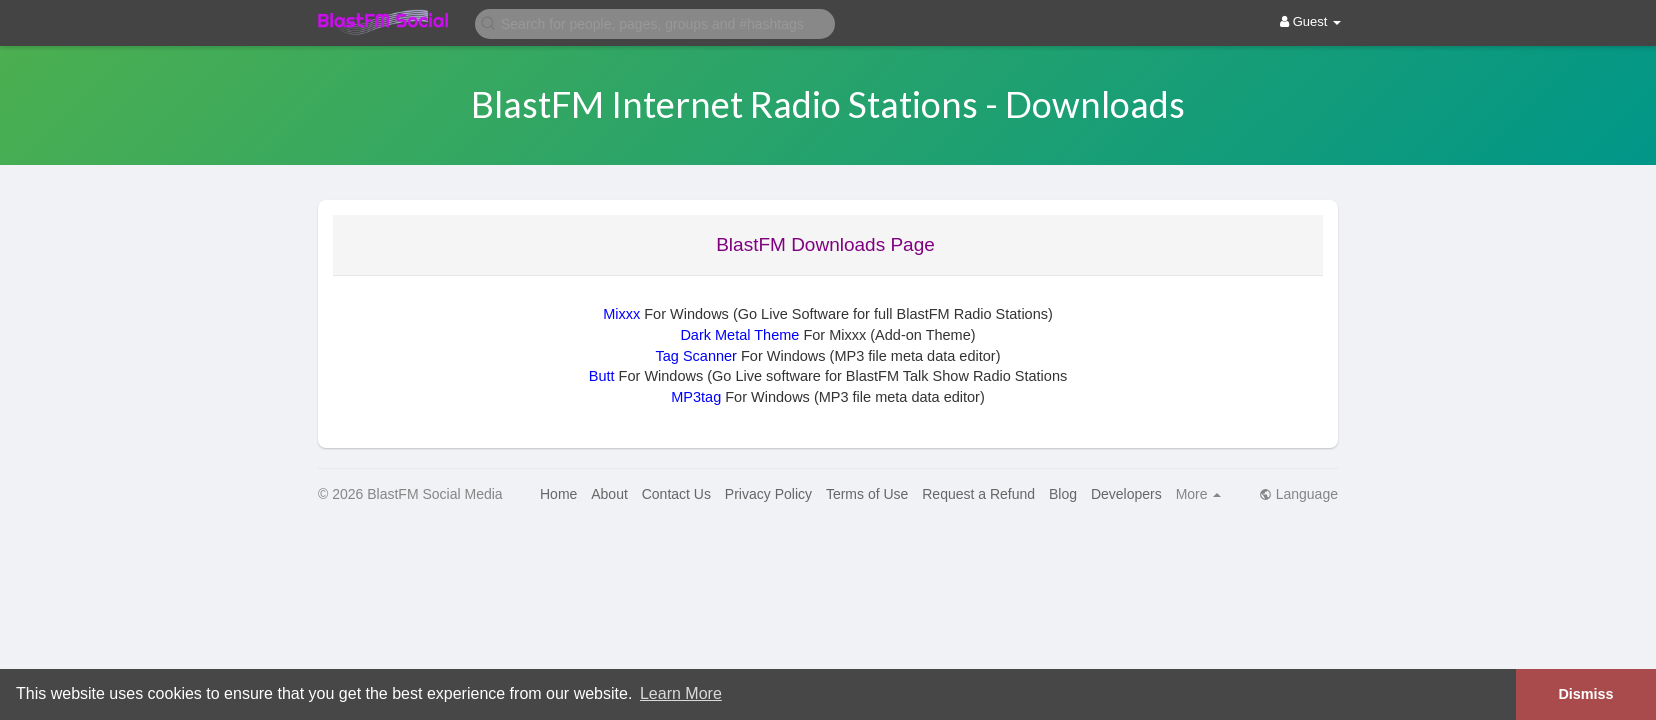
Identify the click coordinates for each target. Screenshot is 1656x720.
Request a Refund (978, 494)
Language (1298, 494)
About (609, 494)
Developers (1126, 494)
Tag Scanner (696, 356)
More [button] (1199, 494)
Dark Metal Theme (739, 335)
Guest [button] (1310, 21)
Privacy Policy (768, 494)
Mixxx (621, 314)
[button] (655, 22)
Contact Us (676, 494)
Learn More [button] (681, 693)
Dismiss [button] (1585, 694)
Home (558, 494)
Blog (1063, 494)
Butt (602, 376)
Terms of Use (867, 494)
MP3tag (696, 397)
